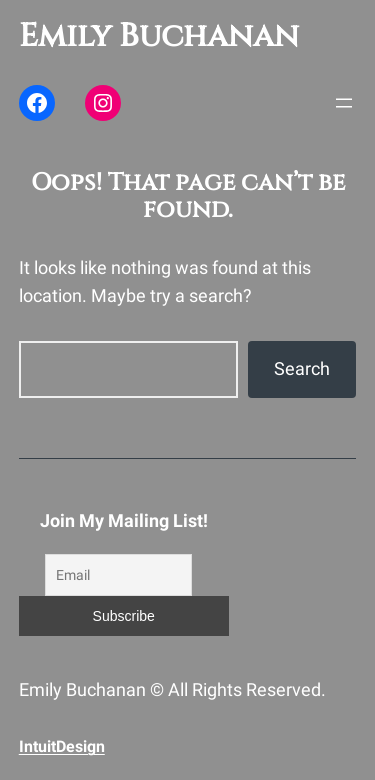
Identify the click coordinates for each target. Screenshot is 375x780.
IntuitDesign (62, 746)
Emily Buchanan (159, 36)
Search (302, 368)
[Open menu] (344, 103)
